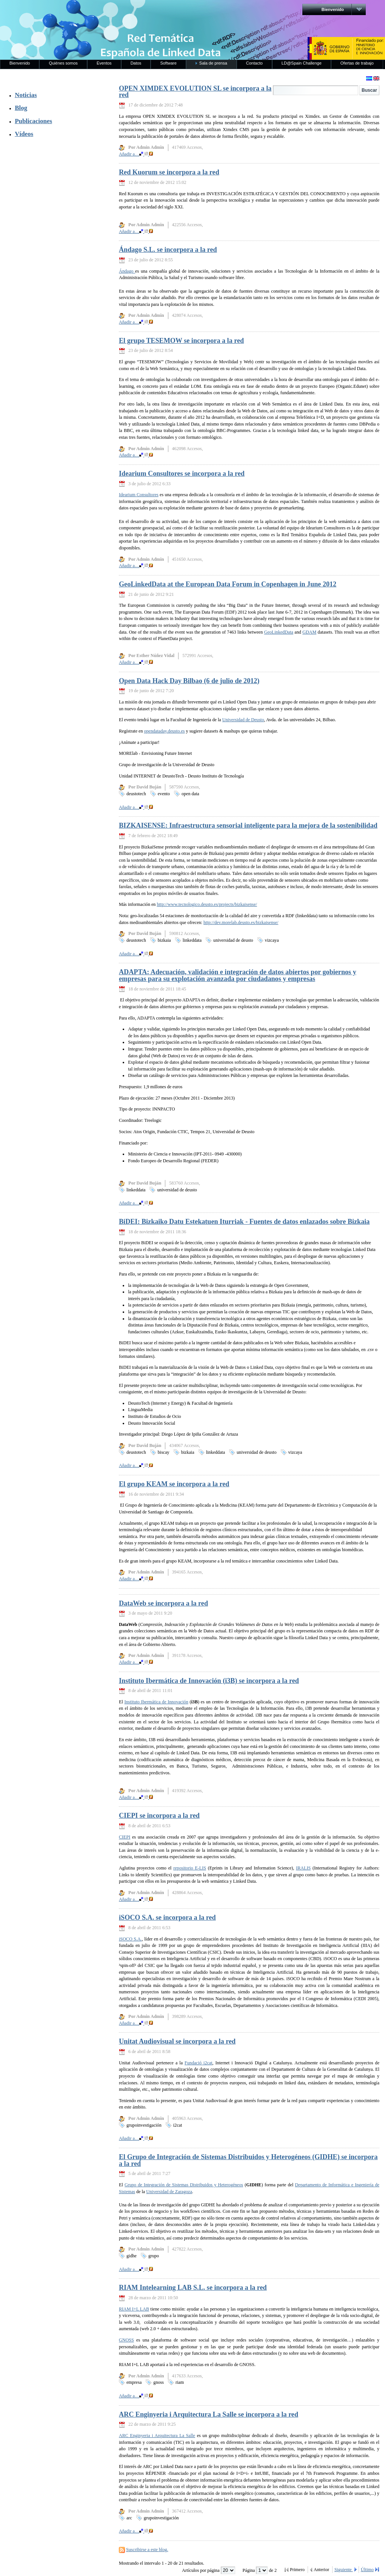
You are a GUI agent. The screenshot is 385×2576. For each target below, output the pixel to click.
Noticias (26, 95)
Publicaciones (33, 121)
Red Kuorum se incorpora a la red (169, 172)
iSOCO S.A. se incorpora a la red (167, 1917)
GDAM (309, 632)
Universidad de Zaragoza (169, 2191)
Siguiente (343, 2569)
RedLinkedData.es (79, 11)
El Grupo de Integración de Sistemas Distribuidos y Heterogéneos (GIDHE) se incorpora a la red (248, 2160)
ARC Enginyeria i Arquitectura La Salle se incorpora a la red (208, 2414)
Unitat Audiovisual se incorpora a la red (177, 2041)
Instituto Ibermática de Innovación (156, 1701)
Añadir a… (136, 154)
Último (367, 2569)
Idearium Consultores (139, 494)
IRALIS (303, 1868)
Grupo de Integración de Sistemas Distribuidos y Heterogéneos (184, 2184)
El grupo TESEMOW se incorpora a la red (181, 340)
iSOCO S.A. (130, 1939)
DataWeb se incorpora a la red (163, 1603)
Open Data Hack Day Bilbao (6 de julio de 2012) (189, 681)
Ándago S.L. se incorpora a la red (168, 249)
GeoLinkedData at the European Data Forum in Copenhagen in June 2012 (227, 584)
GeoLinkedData (278, 632)
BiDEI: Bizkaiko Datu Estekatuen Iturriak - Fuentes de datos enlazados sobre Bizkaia (244, 1221)
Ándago (127, 271)
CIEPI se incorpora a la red (159, 1815)
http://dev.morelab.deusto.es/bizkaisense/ (240, 922)
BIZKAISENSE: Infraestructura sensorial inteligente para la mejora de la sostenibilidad (248, 825)
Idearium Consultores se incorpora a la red (182, 473)
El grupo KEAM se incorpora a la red (174, 1484)
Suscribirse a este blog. (147, 2549)
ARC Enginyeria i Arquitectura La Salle (157, 2435)
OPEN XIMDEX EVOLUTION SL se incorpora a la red (195, 92)
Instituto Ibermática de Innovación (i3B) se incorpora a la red (209, 1680)
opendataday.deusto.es (164, 731)
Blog (21, 107)
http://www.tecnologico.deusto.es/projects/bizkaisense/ (207, 904)
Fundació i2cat (199, 2062)
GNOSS (126, 2340)
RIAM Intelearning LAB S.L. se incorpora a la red (193, 2287)
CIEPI (124, 1837)
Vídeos (24, 133)
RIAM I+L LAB (134, 2309)
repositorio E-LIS (189, 1868)
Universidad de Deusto (243, 719)
